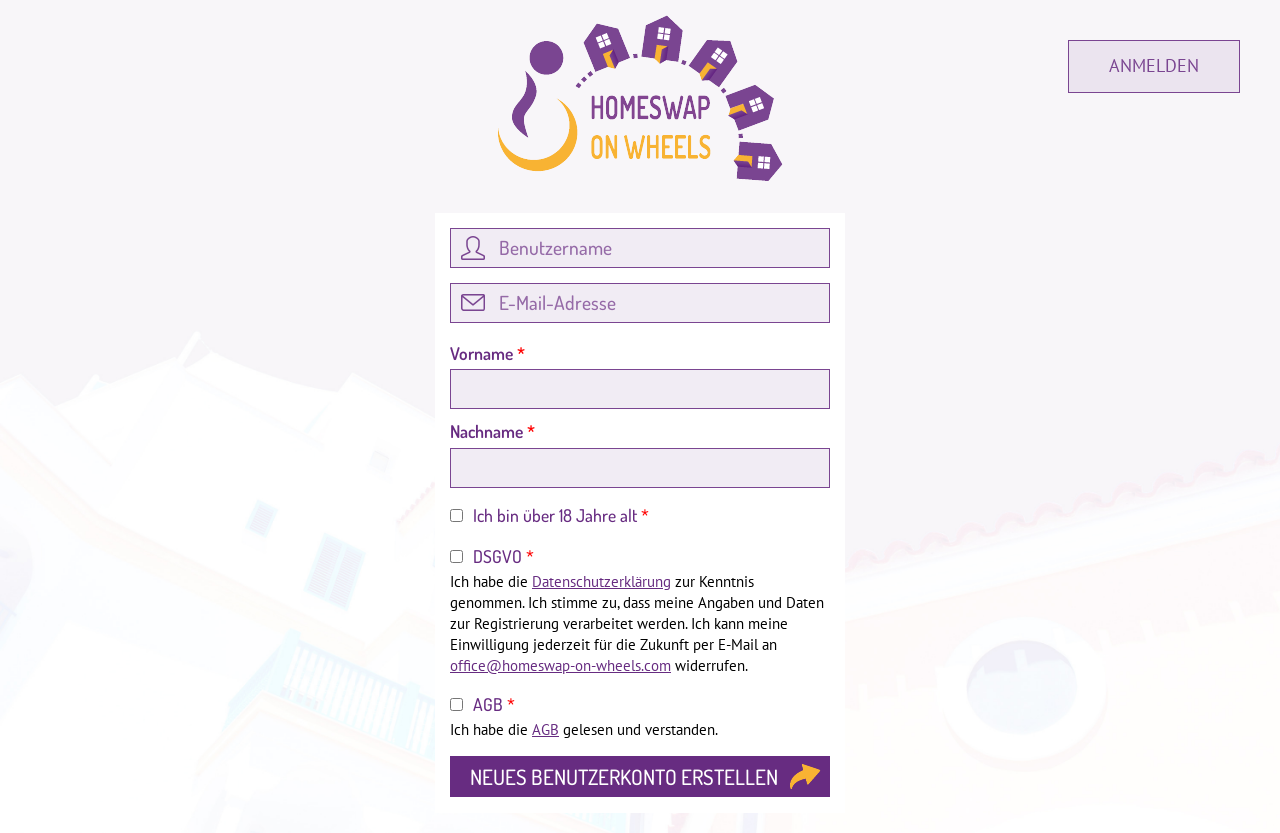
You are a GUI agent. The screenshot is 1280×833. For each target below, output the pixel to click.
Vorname (487, 353)
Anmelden (1154, 65)
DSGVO (503, 556)
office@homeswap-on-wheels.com (560, 665)
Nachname (492, 431)
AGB (494, 704)
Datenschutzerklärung (601, 581)
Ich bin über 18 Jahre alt (561, 515)
